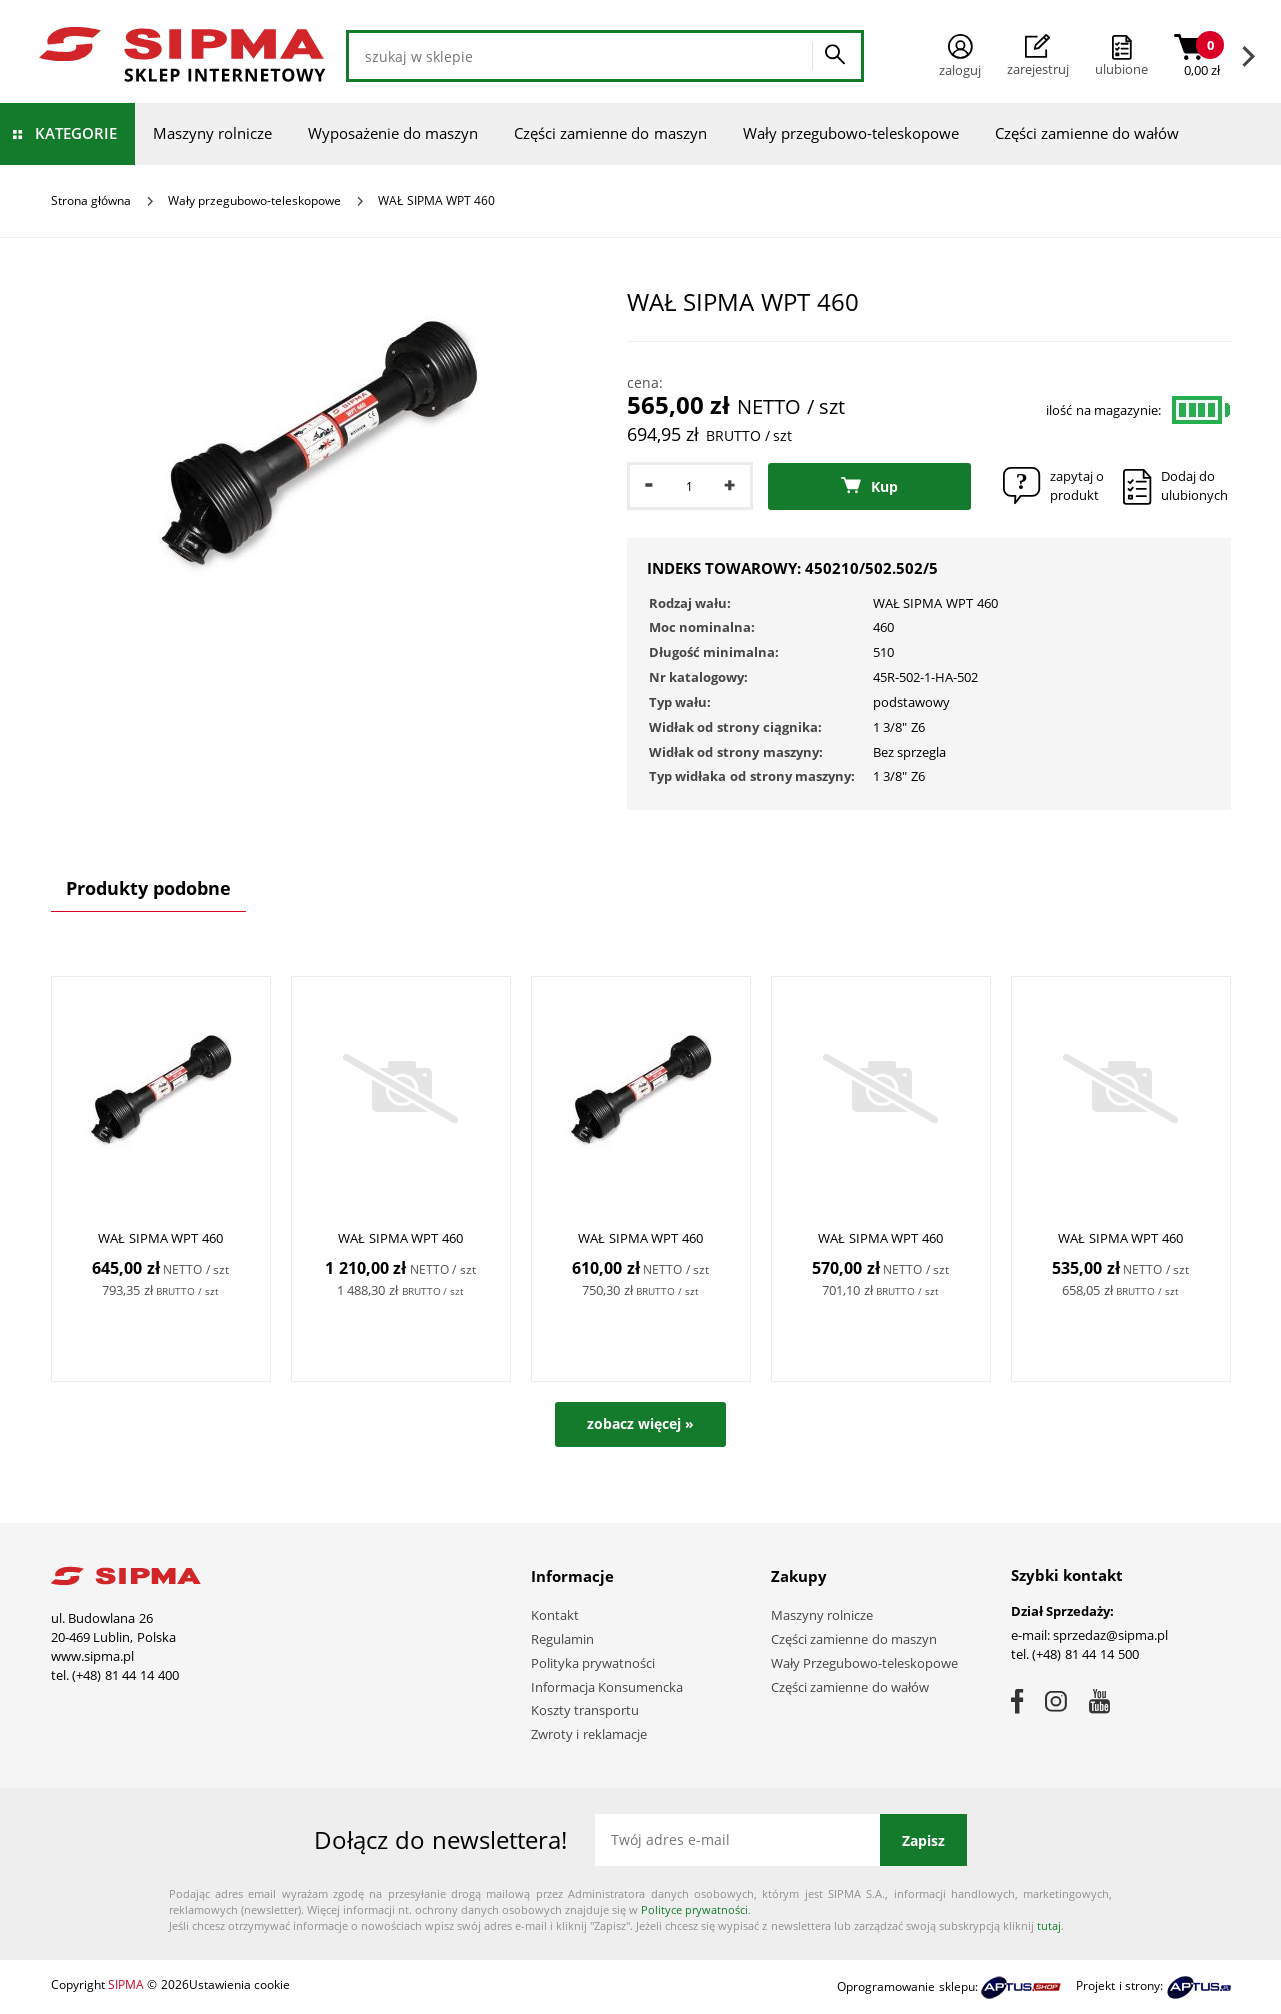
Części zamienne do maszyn (610, 133)
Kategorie (76, 133)
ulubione (1121, 69)
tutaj (1049, 1925)
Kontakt (555, 1615)
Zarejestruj (1038, 56)
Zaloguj (960, 56)
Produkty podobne (148, 888)
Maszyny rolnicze (212, 133)
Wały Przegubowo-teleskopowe (865, 1663)
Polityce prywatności (694, 1909)
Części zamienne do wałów (1087, 133)
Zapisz (923, 1840)
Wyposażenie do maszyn (393, 133)
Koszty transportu (585, 1710)
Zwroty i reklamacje (589, 1734)
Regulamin (562, 1639)
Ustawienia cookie (239, 1984)
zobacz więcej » (640, 1423)
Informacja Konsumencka (607, 1687)
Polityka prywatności (593, 1663)
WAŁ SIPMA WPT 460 (160, 1239)
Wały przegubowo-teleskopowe (851, 133)
